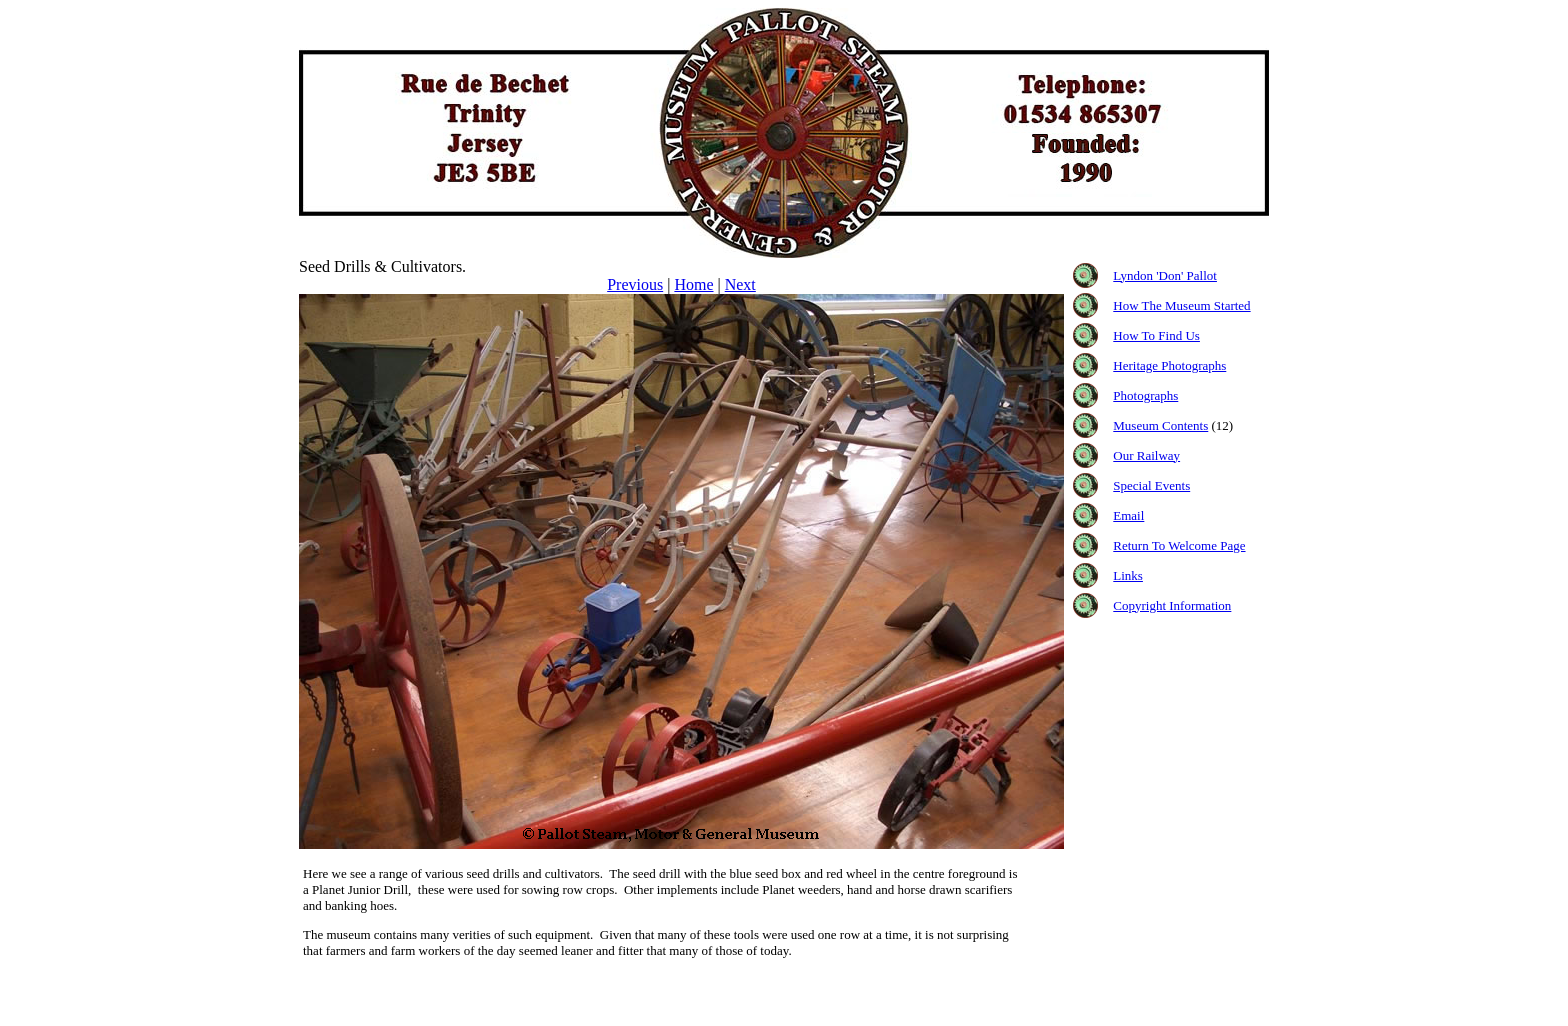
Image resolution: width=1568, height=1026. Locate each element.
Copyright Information (1172, 605)
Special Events (1151, 485)
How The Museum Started (1181, 305)
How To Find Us (1156, 335)
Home (693, 284)
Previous (635, 284)
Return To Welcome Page (1179, 545)
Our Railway (1146, 455)
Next (740, 284)
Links (1128, 575)
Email (1128, 515)
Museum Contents (1160, 425)
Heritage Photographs (1169, 365)
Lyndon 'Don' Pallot (1165, 275)
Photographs (1145, 395)
